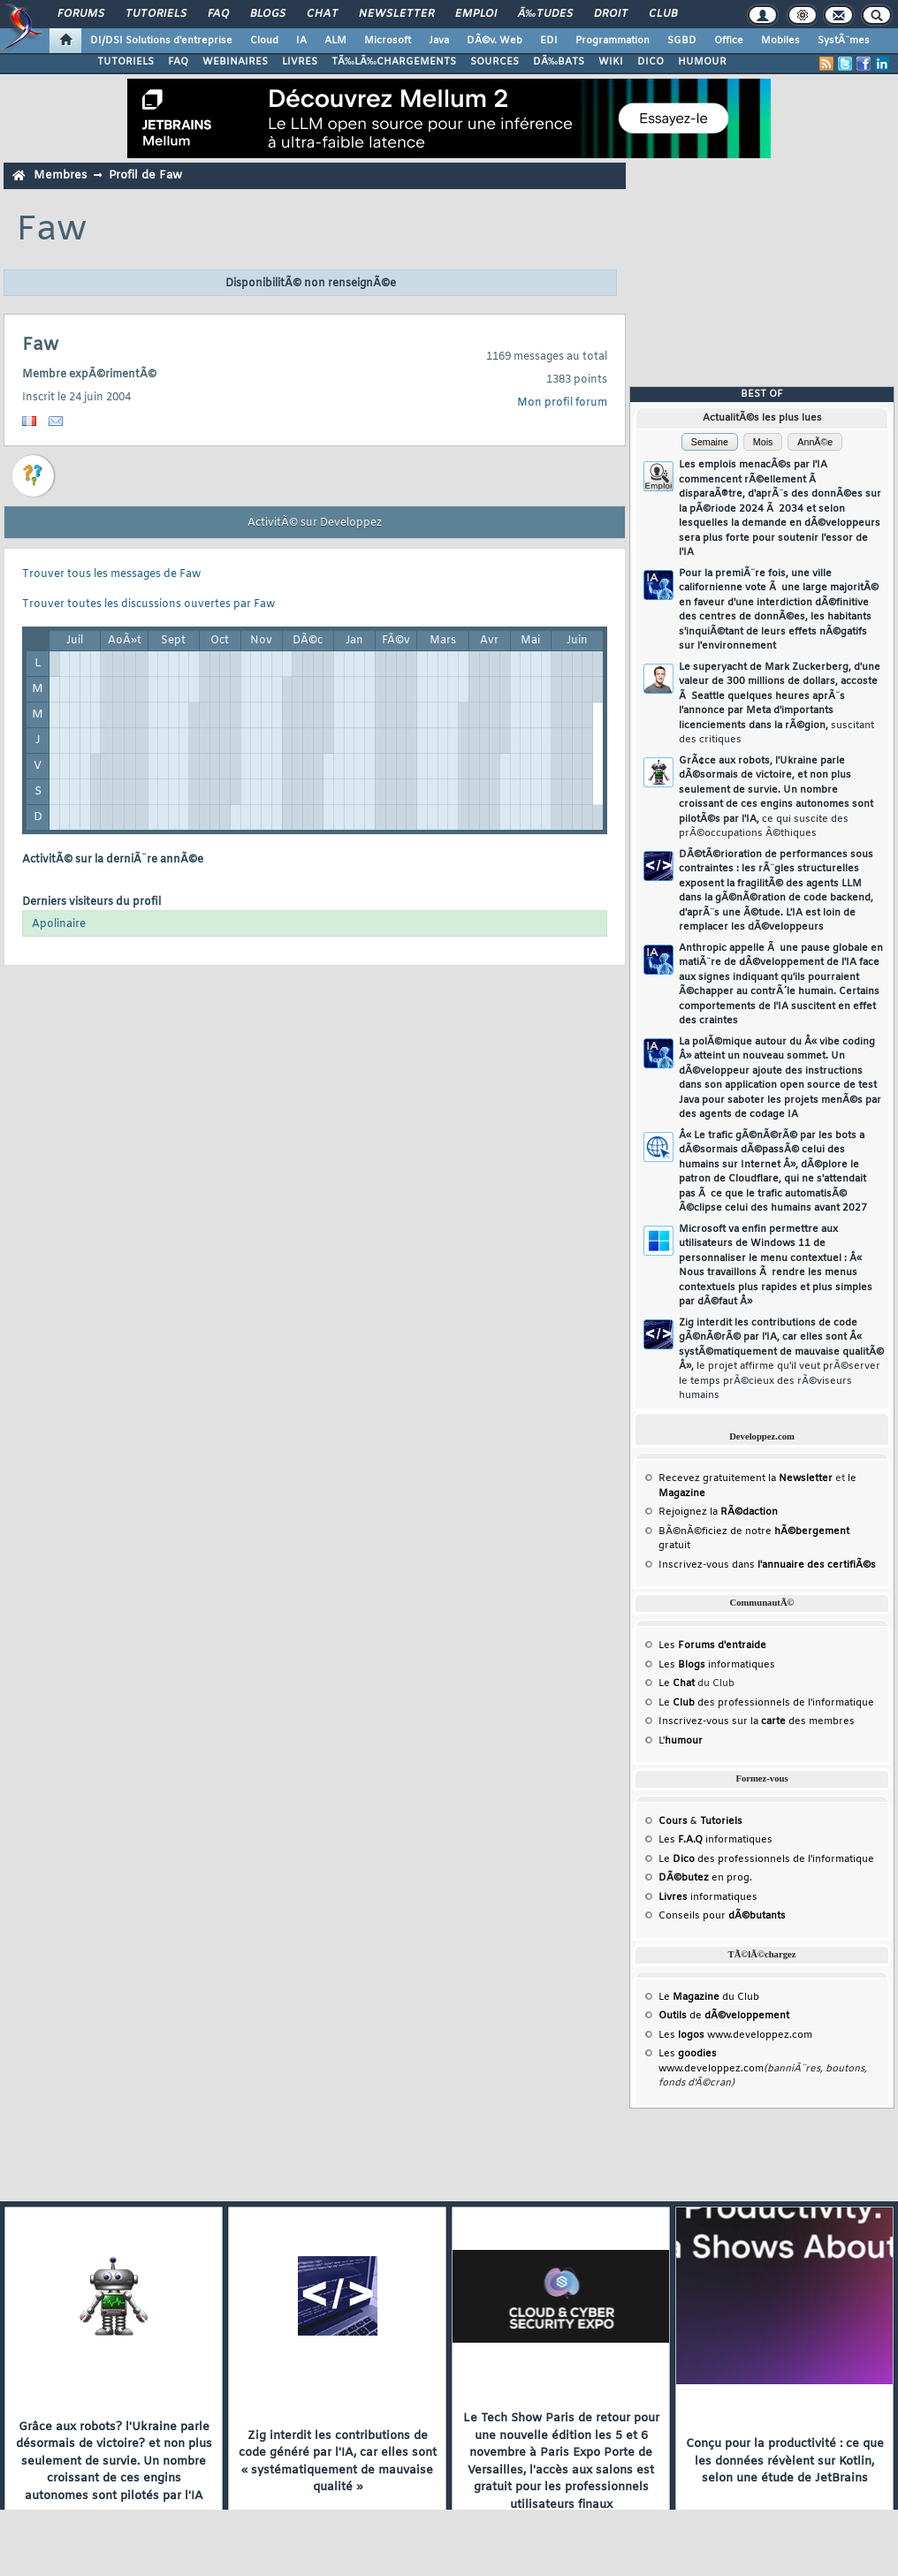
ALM (335, 40)
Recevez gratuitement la (745, 1478)
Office (728, 40)
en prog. (705, 1878)
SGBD (681, 40)
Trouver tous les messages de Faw (111, 574)
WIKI (610, 62)
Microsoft (387, 40)
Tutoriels (156, 14)
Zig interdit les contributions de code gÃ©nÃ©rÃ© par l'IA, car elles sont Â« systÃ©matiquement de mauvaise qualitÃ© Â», (781, 1359)
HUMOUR (702, 62)
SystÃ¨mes (844, 40)
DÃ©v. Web (494, 40)
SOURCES (494, 62)
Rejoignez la (718, 1512)
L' (680, 1741)
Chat (322, 14)
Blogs (267, 14)
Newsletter (396, 14)
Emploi (475, 14)
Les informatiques (716, 1665)
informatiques (707, 1897)
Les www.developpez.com (735, 2035)
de (723, 2016)
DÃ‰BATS (558, 62)
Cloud (264, 40)
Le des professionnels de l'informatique (766, 1703)
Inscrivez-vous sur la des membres (756, 1721)
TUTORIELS (125, 62)
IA (301, 40)
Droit (610, 14)
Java (439, 40)
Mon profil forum (562, 403)
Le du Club (708, 1997)
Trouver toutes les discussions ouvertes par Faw (148, 604)
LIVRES (299, 62)
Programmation (612, 40)
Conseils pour (722, 1916)
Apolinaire (59, 924)
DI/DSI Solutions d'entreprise (161, 40)
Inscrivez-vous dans (767, 1565)
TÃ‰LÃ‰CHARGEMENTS (393, 62)
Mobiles (780, 40)
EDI (549, 40)
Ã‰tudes (545, 14)
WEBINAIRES (235, 62)
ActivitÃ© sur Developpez (314, 523)
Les (712, 1645)
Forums (81, 14)
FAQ (218, 14)
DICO (650, 62)
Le (676, 1683)
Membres (60, 175)
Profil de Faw (145, 175)
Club (663, 14)
